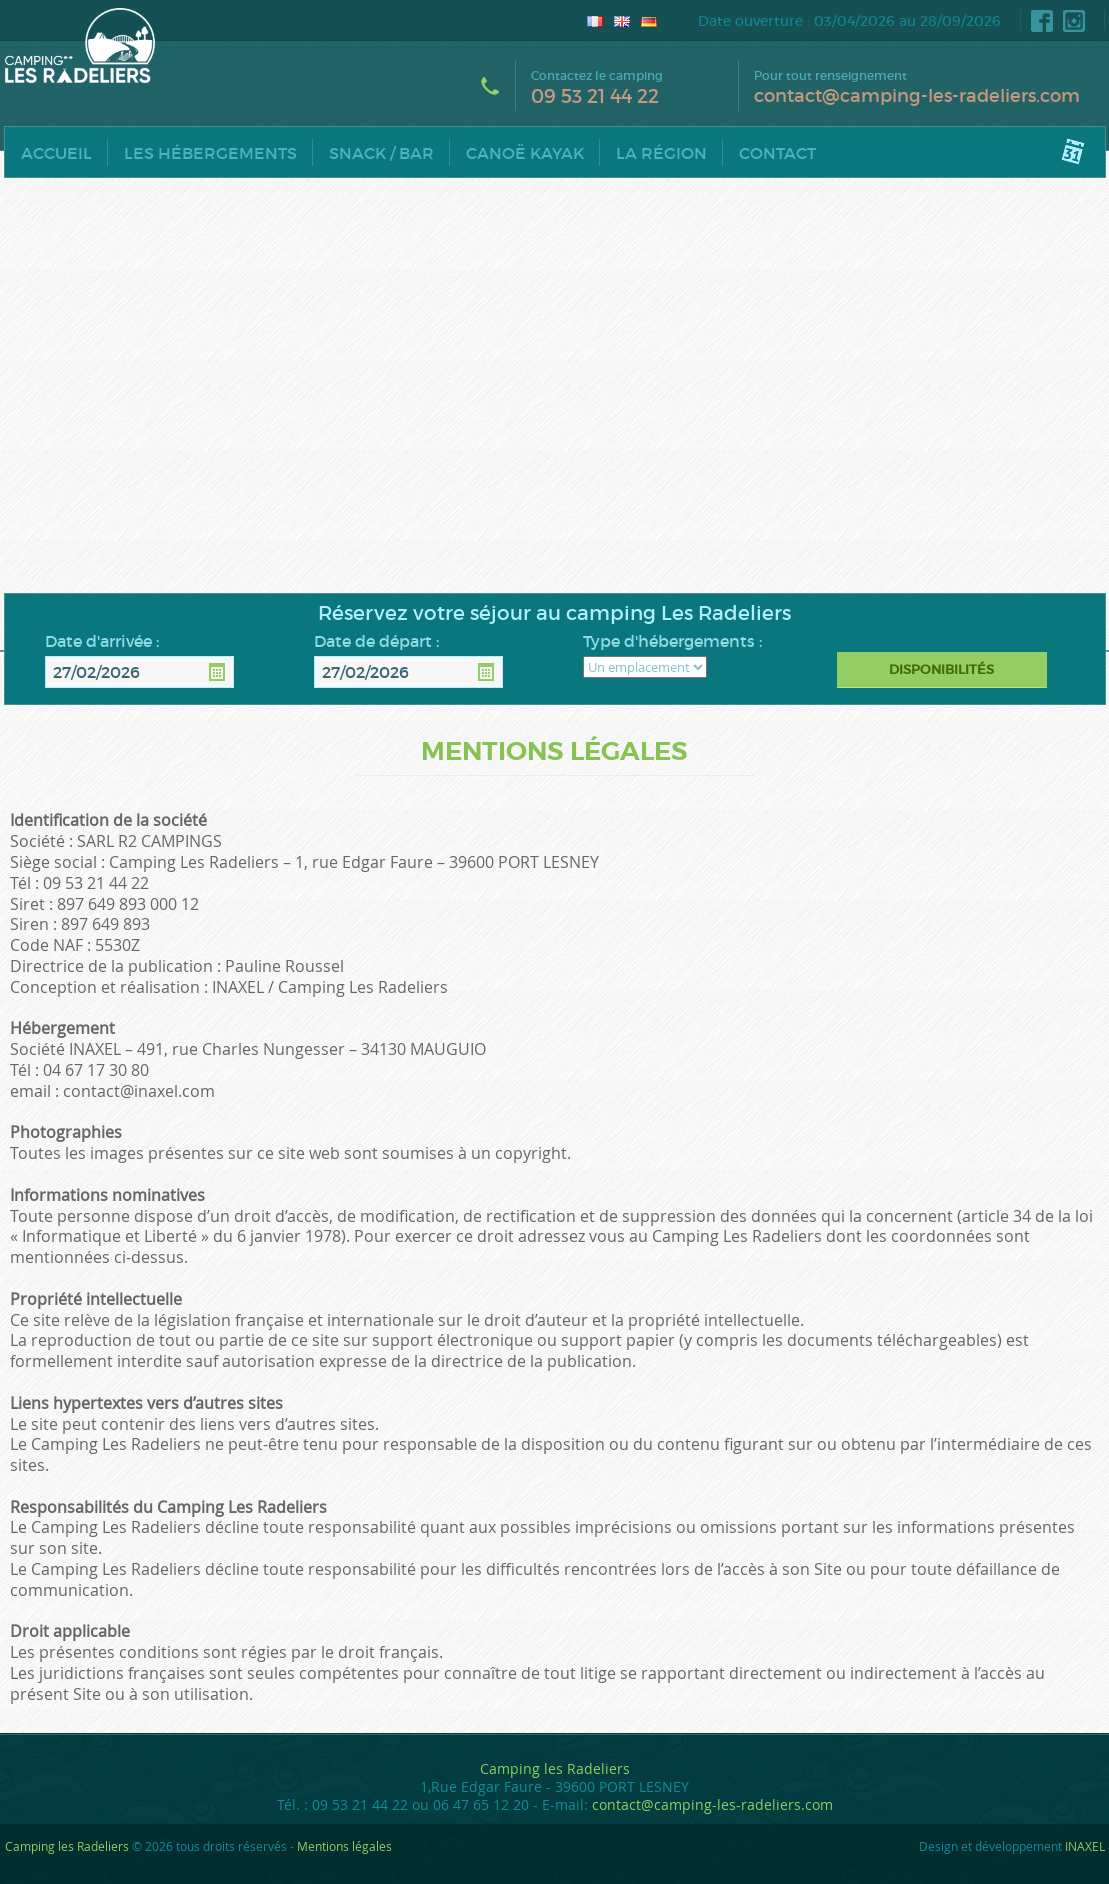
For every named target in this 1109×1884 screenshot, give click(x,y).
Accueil (56, 153)
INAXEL (1085, 1846)
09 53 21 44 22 (595, 96)
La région (661, 153)
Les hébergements (210, 153)
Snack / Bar (381, 153)
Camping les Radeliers (555, 1768)
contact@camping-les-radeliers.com (917, 96)
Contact (777, 153)
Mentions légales (344, 1846)
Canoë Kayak (525, 153)
